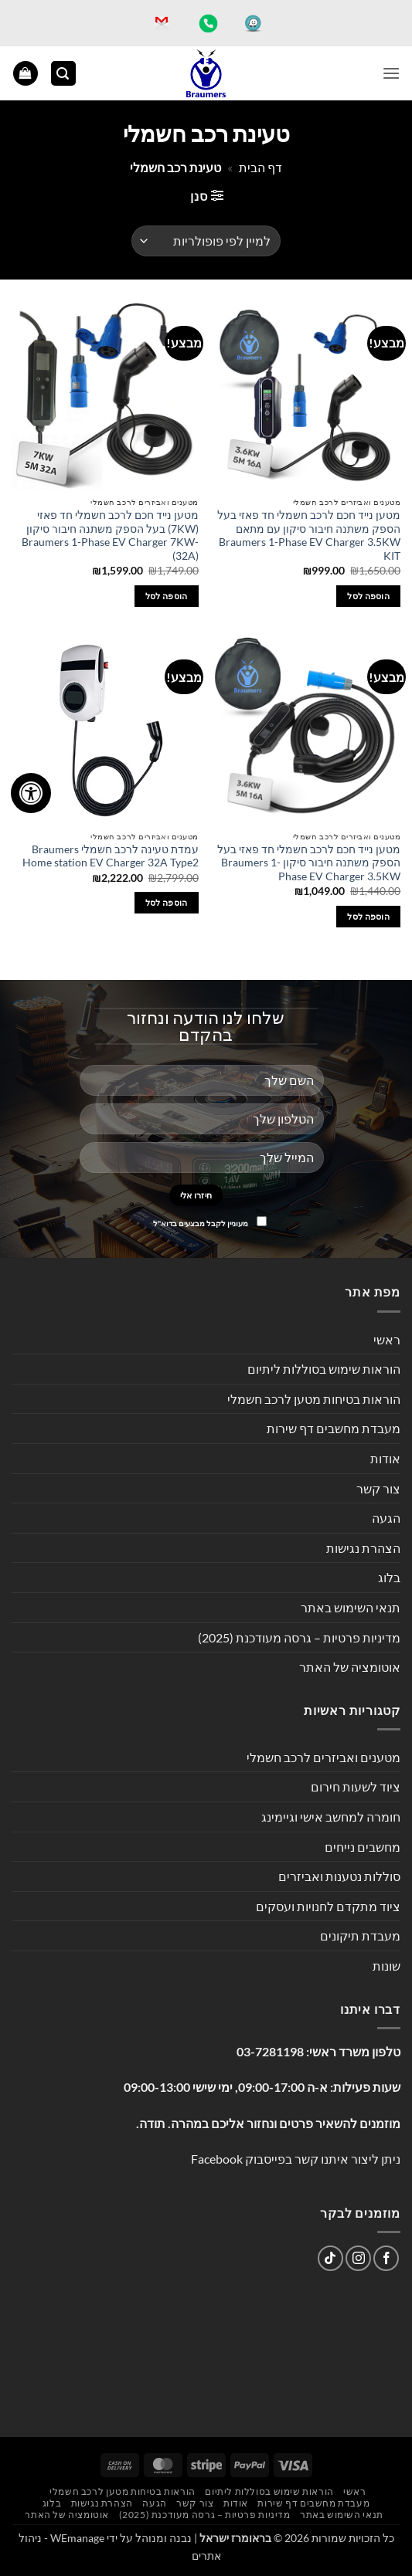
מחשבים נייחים (362, 1846)
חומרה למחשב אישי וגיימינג (330, 1816)
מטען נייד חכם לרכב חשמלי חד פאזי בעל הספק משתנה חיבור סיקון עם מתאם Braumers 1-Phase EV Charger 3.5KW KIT (308, 535)
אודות (385, 1458)
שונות (386, 1965)
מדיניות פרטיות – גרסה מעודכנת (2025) (299, 1637)
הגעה (386, 1517)
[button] (391, 73)
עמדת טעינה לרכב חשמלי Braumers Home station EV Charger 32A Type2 (110, 856)
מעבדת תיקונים (360, 1935)
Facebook (217, 2158)
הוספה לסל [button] (368, 596)
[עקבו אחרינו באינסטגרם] (358, 2258)
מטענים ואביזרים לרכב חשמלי (323, 1757)
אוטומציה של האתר (349, 1666)
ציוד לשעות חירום (355, 1786)
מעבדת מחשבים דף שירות (333, 1428)
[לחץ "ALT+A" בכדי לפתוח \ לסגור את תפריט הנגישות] (31, 793)
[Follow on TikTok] (330, 2258)
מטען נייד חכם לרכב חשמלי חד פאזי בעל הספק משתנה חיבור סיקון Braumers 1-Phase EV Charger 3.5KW (308, 863)
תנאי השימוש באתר (350, 1607)
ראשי (386, 1339)
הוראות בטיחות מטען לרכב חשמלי (313, 1398)
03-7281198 (270, 2051)
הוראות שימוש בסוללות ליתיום (323, 1368)
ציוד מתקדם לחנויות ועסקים (328, 1906)
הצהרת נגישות (363, 1548)
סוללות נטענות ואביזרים (339, 1876)
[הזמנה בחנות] (206, 240)
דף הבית (260, 167)
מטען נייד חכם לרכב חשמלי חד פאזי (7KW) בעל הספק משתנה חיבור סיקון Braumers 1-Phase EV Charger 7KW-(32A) (110, 535)
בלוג (389, 1577)
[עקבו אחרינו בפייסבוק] (386, 2258)
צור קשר (378, 1488)
